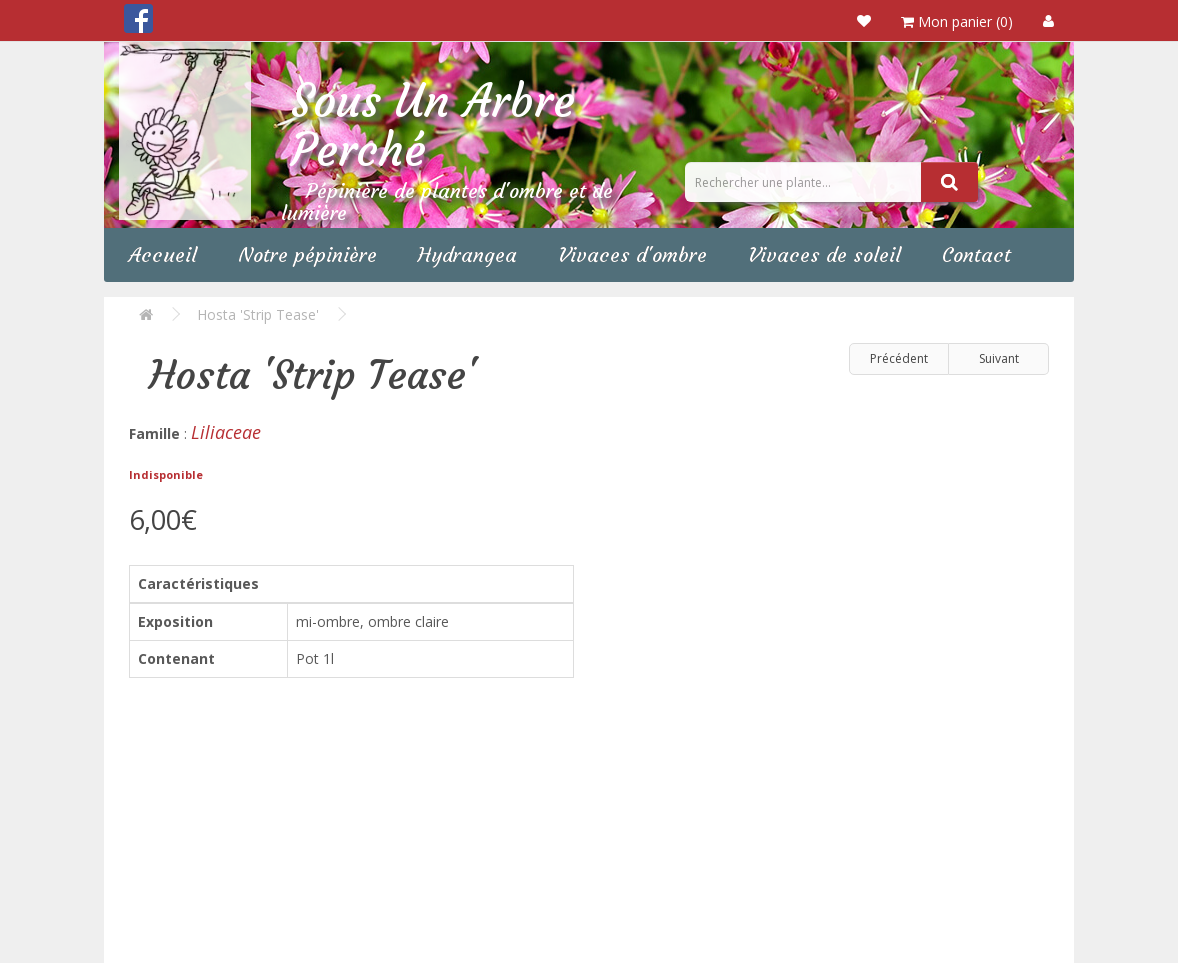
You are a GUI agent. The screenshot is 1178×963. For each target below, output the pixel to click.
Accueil (163, 254)
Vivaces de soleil (824, 254)
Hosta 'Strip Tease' (258, 314)
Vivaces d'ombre (632, 254)
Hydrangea (467, 254)
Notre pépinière (307, 254)
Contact (976, 254)
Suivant (999, 358)
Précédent (899, 358)
